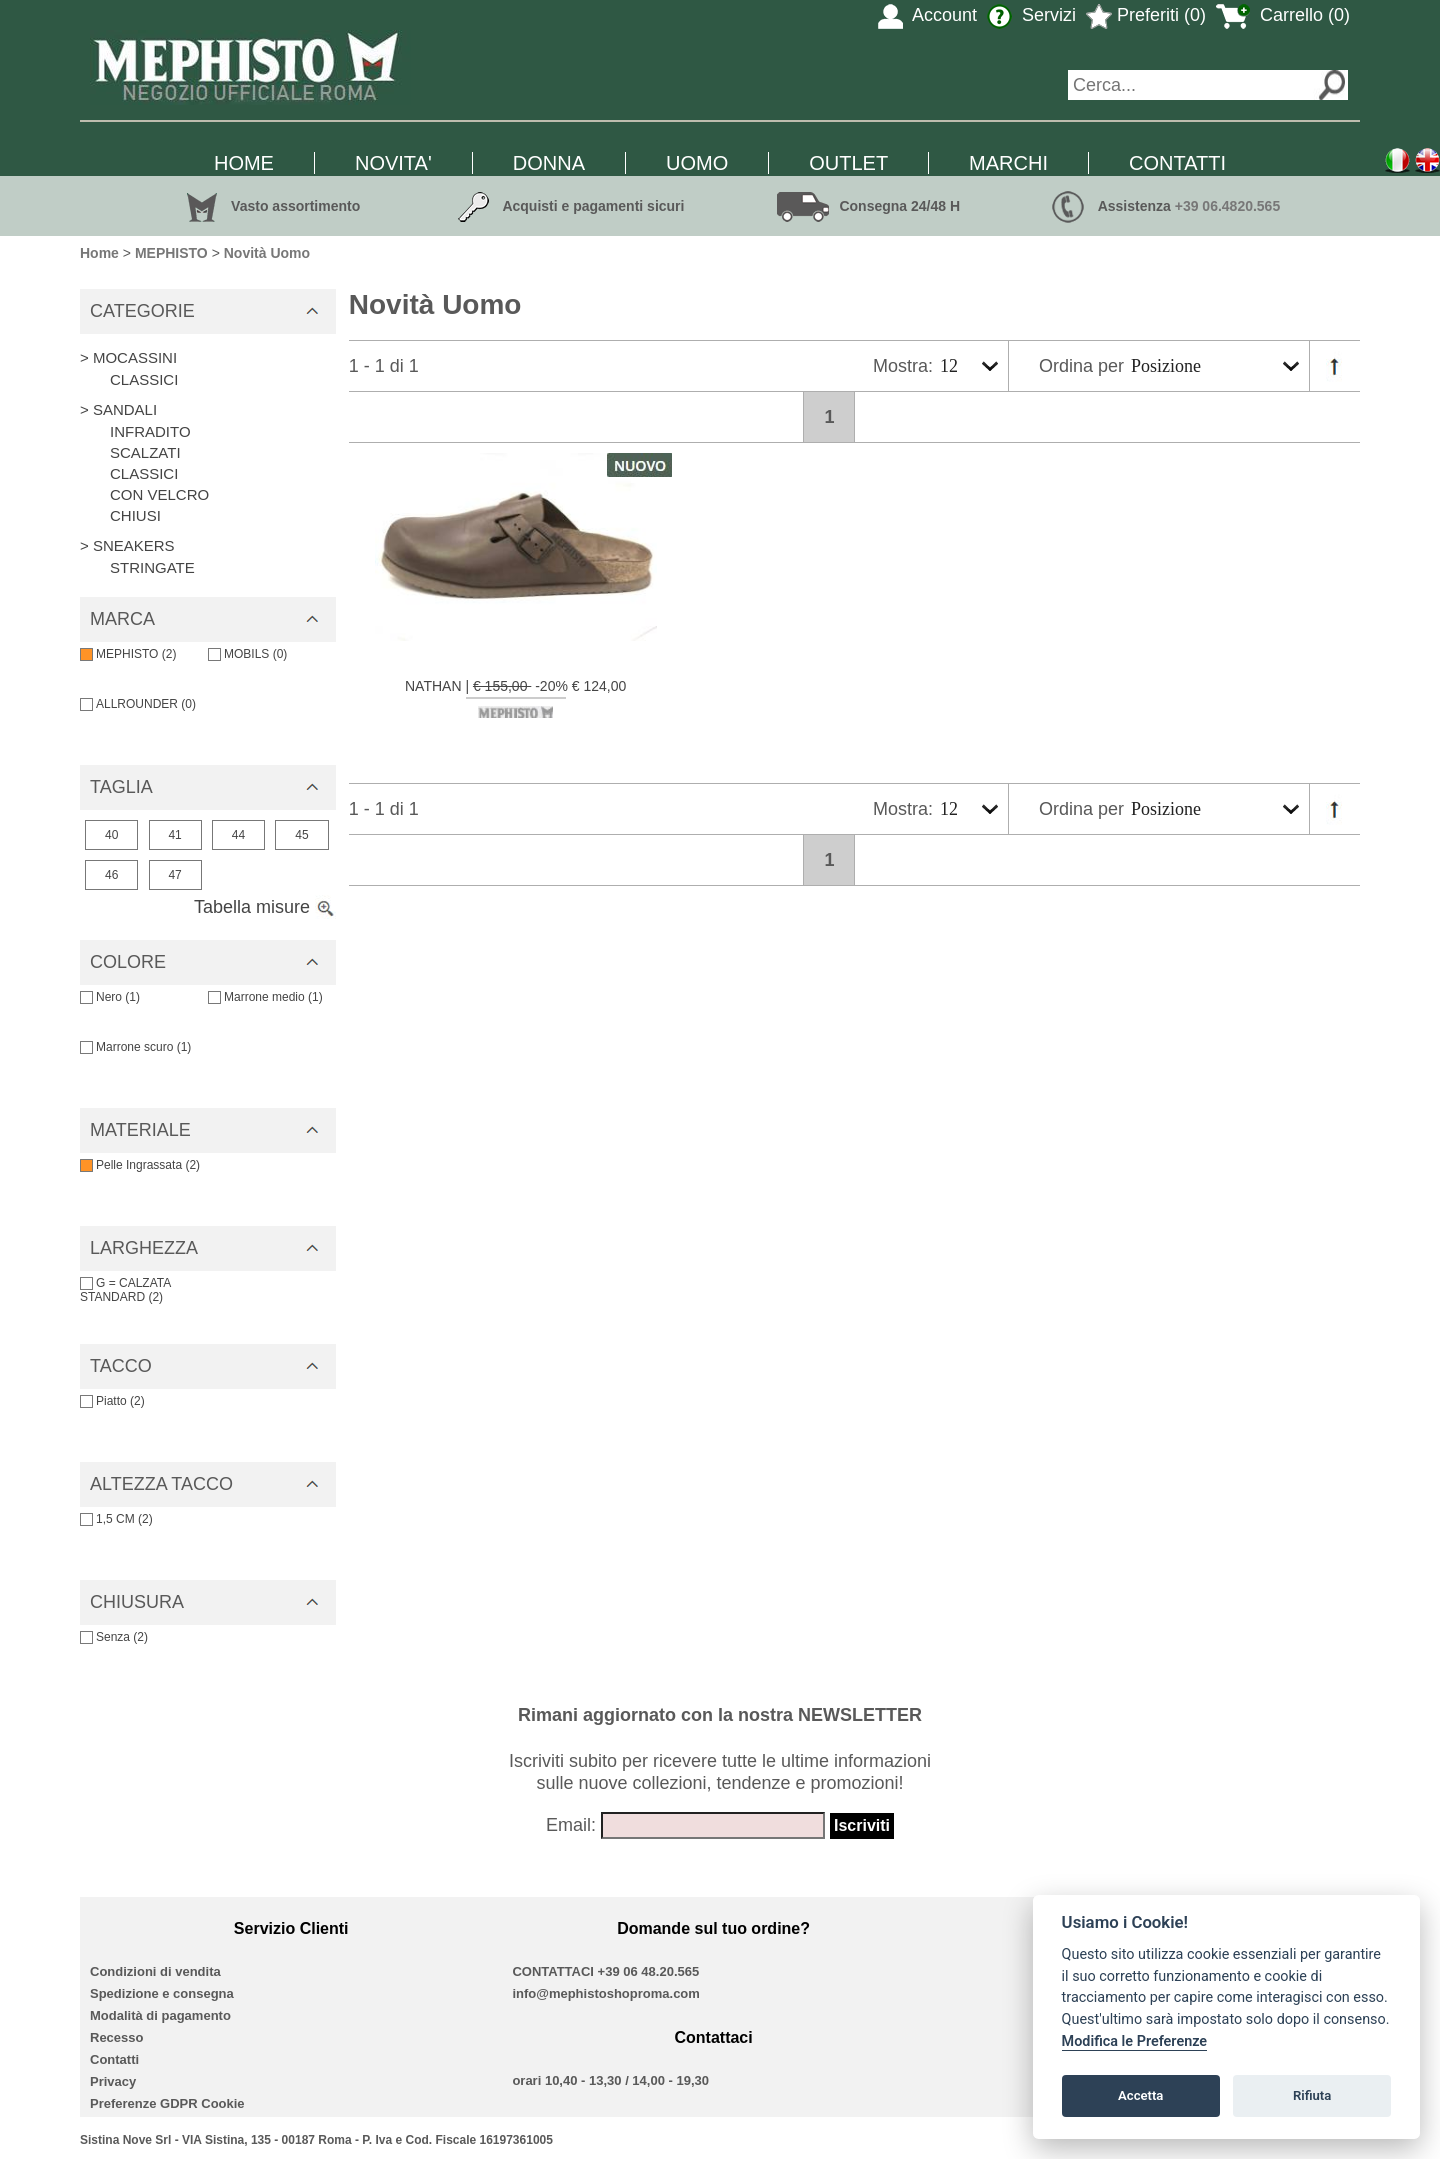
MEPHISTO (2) (128, 654)
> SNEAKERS (127, 545)
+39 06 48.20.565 (649, 1971)
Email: (571, 1825)
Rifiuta (1312, 2095)
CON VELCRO (159, 494)
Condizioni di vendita (155, 1971)
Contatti (114, 2059)
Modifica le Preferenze (1135, 2041)
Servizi (1031, 15)
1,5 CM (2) (116, 1519)
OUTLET (848, 163)
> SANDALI (118, 409)
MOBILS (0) (247, 654)
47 (174, 875)
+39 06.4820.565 (1228, 206)
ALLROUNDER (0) (138, 704)
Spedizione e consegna (162, 1993)
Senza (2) (114, 1637)
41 (174, 835)
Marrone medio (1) (265, 997)
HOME (244, 163)
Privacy (113, 2081)
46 (111, 875)
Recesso (116, 2037)
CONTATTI (1177, 163)
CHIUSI (135, 515)
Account (927, 15)
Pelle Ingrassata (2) (140, 1165)
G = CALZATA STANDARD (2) (125, 1290)
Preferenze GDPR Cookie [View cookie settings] (167, 2103)
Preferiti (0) (1146, 15)
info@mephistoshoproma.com (605, 1993)
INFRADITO (150, 431)
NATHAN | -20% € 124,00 (515, 698)
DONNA (549, 163)
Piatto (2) (112, 1401)
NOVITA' (393, 163)
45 (301, 835)
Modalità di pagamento (160, 2015)
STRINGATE (152, 567)
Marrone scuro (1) (135, 1047)
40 (111, 835)
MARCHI (1008, 163)
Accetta (1140, 2095)
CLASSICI (144, 379)
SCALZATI (145, 452)
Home (99, 253)
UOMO (697, 163)
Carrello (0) (1283, 15)
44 (238, 835)
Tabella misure (265, 907)
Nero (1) (110, 997)
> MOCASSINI (128, 357)
